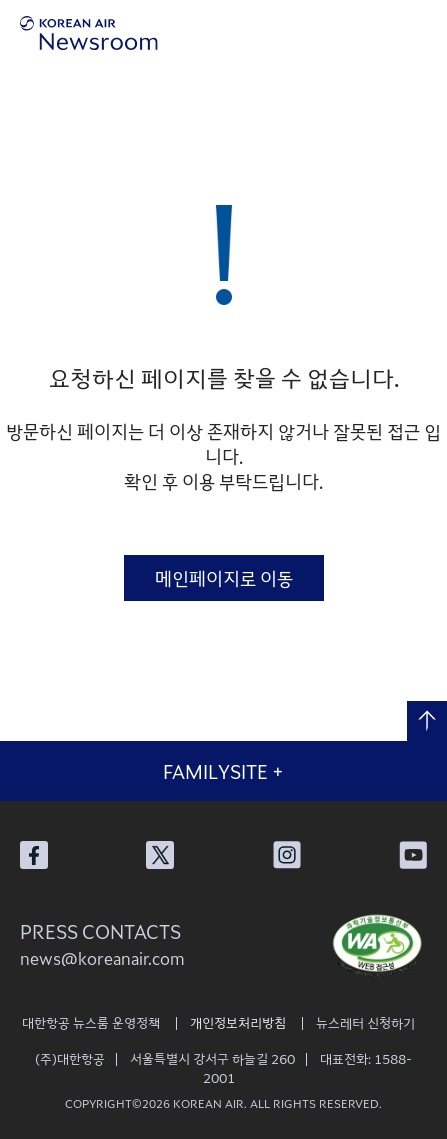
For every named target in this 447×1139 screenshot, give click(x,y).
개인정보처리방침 (238, 1022)
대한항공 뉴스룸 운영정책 (91, 1022)
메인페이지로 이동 (224, 578)
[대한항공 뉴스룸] (89, 33)
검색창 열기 (364, 32)
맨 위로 (427, 721)
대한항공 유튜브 (413, 855)
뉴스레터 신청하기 (365, 1022)
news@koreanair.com (102, 958)
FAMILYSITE (223, 771)
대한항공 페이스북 (34, 855)
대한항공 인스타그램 (287, 855)
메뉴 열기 (419, 32)
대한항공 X (160, 855)
